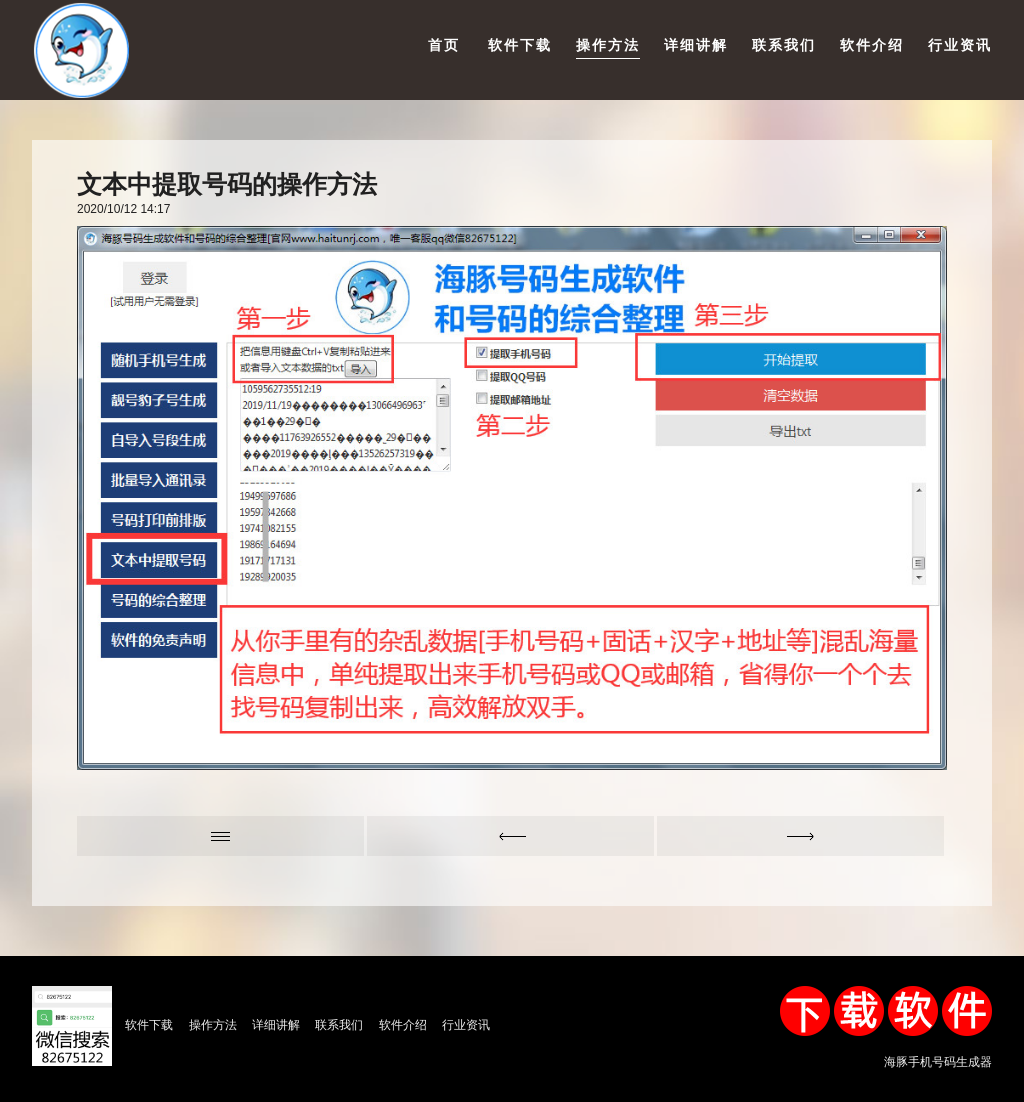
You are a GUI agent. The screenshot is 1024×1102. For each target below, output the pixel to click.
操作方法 (608, 45)
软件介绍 (872, 45)
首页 (444, 45)
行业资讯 (960, 45)
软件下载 (520, 45)
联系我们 (784, 45)
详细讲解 (696, 45)
